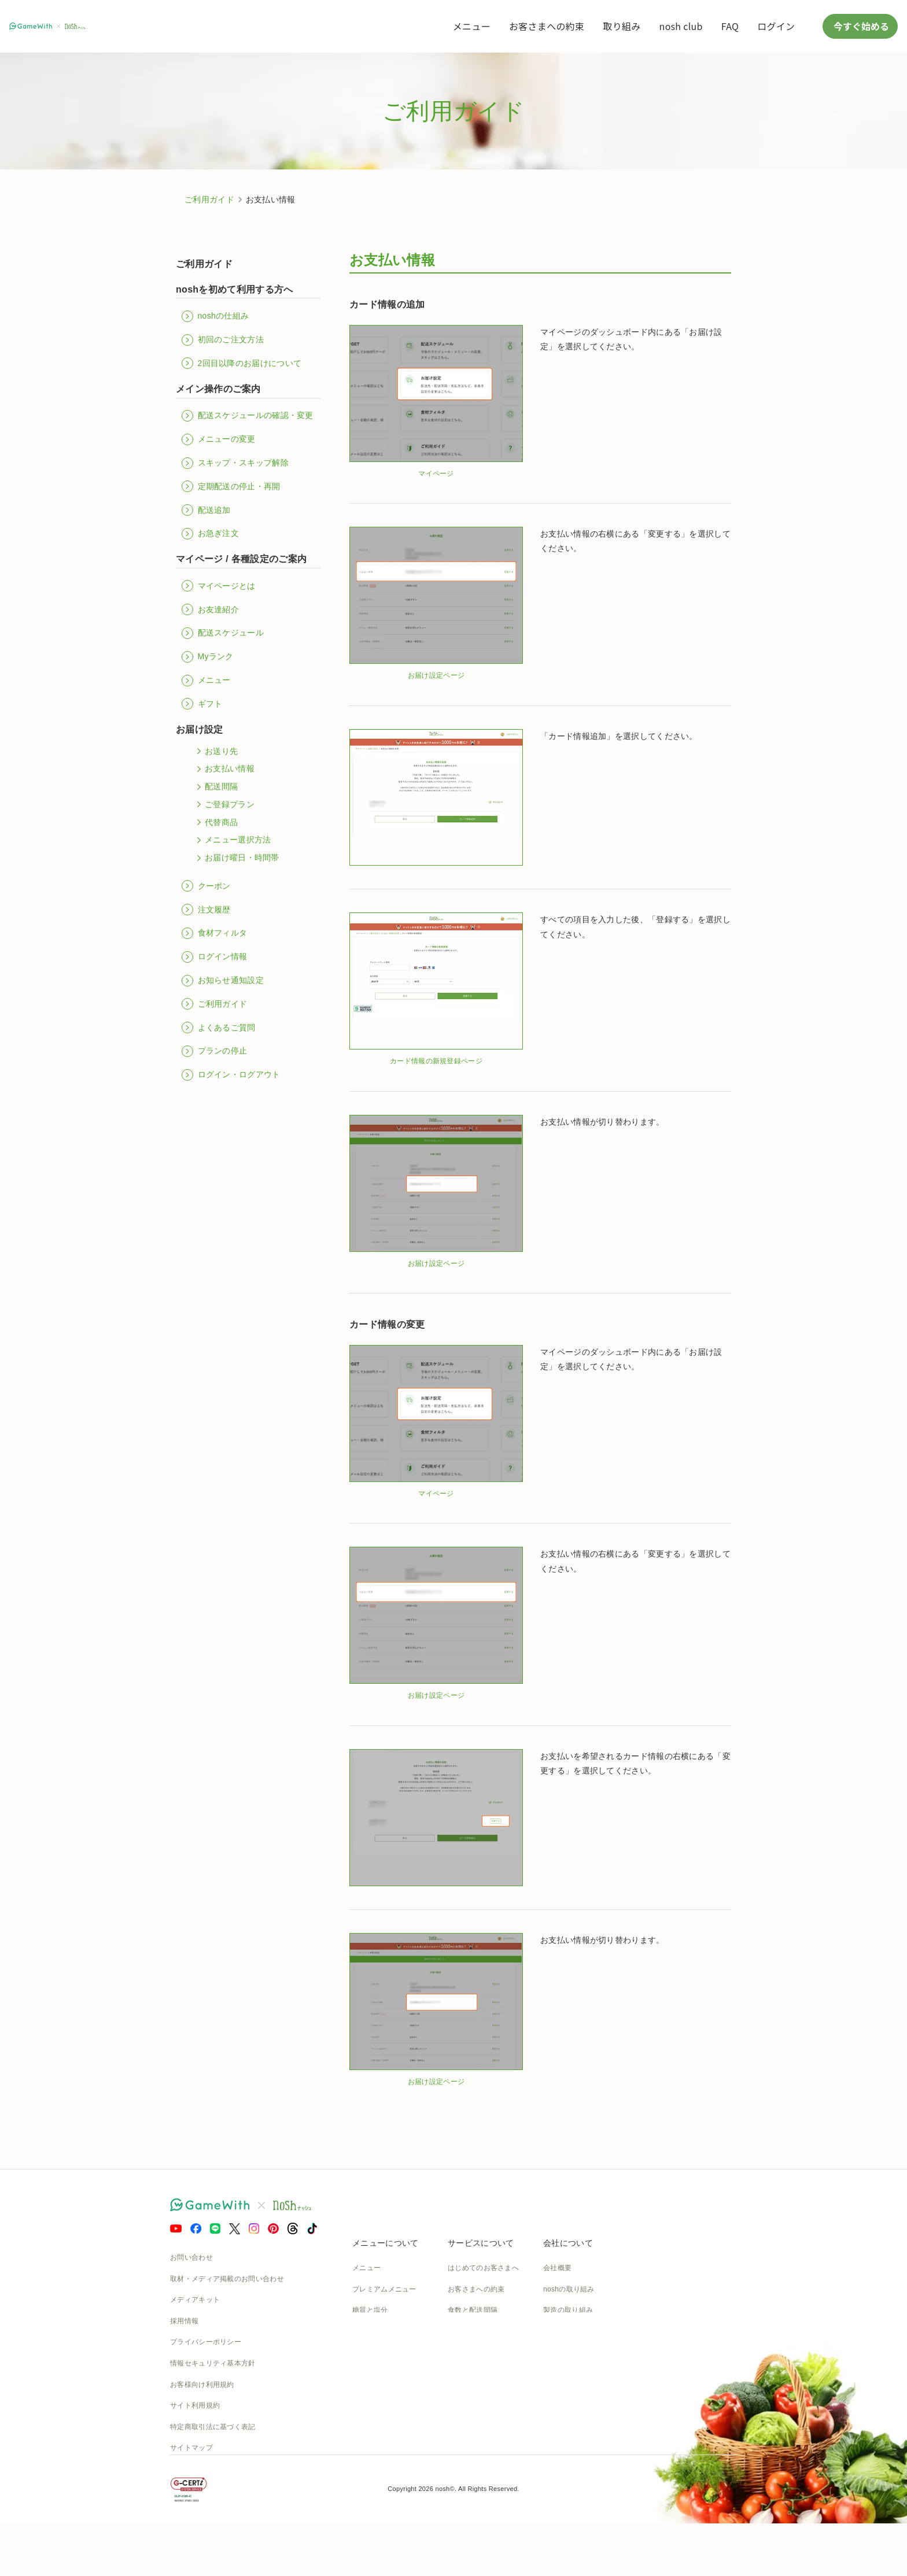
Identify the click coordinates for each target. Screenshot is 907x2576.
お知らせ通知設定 (223, 980)
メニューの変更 (219, 439)
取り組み (621, 26)
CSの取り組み (566, 2353)
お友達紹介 (210, 609)
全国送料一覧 (469, 2374)
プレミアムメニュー (384, 2289)
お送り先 (215, 751)
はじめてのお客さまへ (483, 2268)
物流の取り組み (568, 2331)
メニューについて (385, 2243)
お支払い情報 (224, 769)
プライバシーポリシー (205, 2342)
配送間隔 (215, 787)
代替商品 (215, 822)
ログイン (776, 26)
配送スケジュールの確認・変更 (248, 416)
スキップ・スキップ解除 (235, 463)
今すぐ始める (860, 26)
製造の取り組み (568, 2310)
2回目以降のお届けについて (241, 363)
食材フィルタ (214, 933)
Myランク (208, 657)
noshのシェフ (374, 2353)
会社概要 (557, 2268)
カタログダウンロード (483, 2395)
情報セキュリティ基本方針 (213, 2363)
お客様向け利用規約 (202, 2385)
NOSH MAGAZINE (573, 2395)
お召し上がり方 (377, 2331)
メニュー (472, 26)
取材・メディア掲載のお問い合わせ (227, 2279)
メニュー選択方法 (232, 840)
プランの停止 (214, 1051)
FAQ (730, 26)
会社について (568, 2243)
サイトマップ (191, 2448)
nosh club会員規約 (477, 2416)
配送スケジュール (223, 633)
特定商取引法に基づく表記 (213, 2427)
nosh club (681, 26)
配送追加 (206, 510)
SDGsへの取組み (570, 2374)
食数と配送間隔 (472, 2310)
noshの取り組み (569, 2289)
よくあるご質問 (219, 1027)
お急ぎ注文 (210, 533)
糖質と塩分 (370, 2310)
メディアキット (195, 2300)
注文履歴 (206, 909)
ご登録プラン (224, 804)
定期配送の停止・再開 (231, 486)
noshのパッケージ (381, 2374)
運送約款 (557, 2416)
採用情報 (184, 2321)
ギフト (202, 703)
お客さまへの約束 (546, 26)
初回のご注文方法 (223, 340)
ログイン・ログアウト (231, 1075)
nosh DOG (560, 2437)
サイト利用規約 (195, 2405)
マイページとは (219, 586)
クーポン (206, 886)
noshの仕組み (215, 316)
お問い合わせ (191, 2257)
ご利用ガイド (209, 199)
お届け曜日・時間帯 (236, 858)
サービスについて (481, 2243)
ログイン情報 (214, 957)
